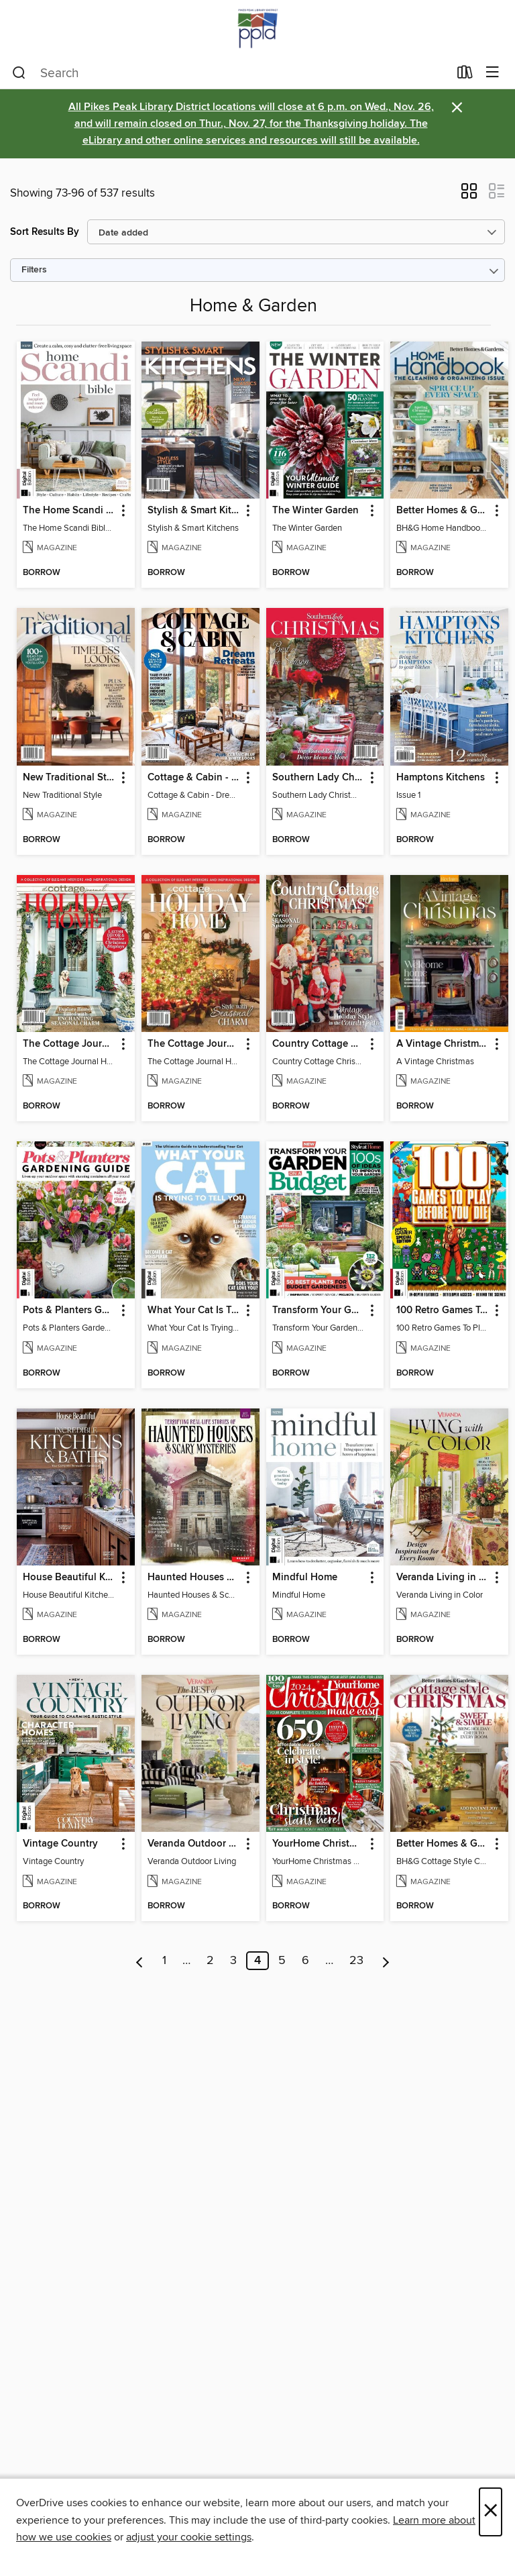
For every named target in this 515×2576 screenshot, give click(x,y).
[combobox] (230, 73)
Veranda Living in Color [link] (443, 1578)
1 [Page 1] (164, 1960)
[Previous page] (140, 1961)
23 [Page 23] (356, 1960)
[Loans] (465, 75)
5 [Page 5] (282, 1960)
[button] (469, 195)
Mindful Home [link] (304, 1578)
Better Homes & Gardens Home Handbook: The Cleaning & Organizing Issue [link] (443, 511)
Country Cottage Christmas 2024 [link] (318, 1044)
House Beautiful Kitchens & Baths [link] (69, 1578)
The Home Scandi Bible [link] (69, 511)
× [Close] (490, 2512)
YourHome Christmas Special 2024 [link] (318, 1844)
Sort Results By (44, 231)
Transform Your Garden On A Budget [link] (318, 1310)
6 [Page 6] (305, 1960)
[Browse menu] (492, 73)
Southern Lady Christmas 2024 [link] (318, 778)
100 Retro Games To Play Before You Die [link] (443, 1310)
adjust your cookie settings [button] (188, 2537)
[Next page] (386, 1961)
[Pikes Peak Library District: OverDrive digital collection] (257, 28)
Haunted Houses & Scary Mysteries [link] (194, 1578)
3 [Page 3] (233, 1960)
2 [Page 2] (210, 1960)
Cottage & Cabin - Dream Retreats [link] (194, 778)
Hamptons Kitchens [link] (440, 778)
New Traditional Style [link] (69, 778)
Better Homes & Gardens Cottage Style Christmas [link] (443, 1844)
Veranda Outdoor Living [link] (194, 1844)
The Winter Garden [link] (315, 511)
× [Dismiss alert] (457, 107)
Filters (34, 270)
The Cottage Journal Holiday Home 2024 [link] (69, 1044)
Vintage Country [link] (60, 1844)
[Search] (19, 73)
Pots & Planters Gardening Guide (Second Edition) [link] (69, 1310)
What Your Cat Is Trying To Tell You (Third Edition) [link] (194, 1310)
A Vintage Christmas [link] (442, 1044)
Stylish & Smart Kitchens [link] (194, 511)
